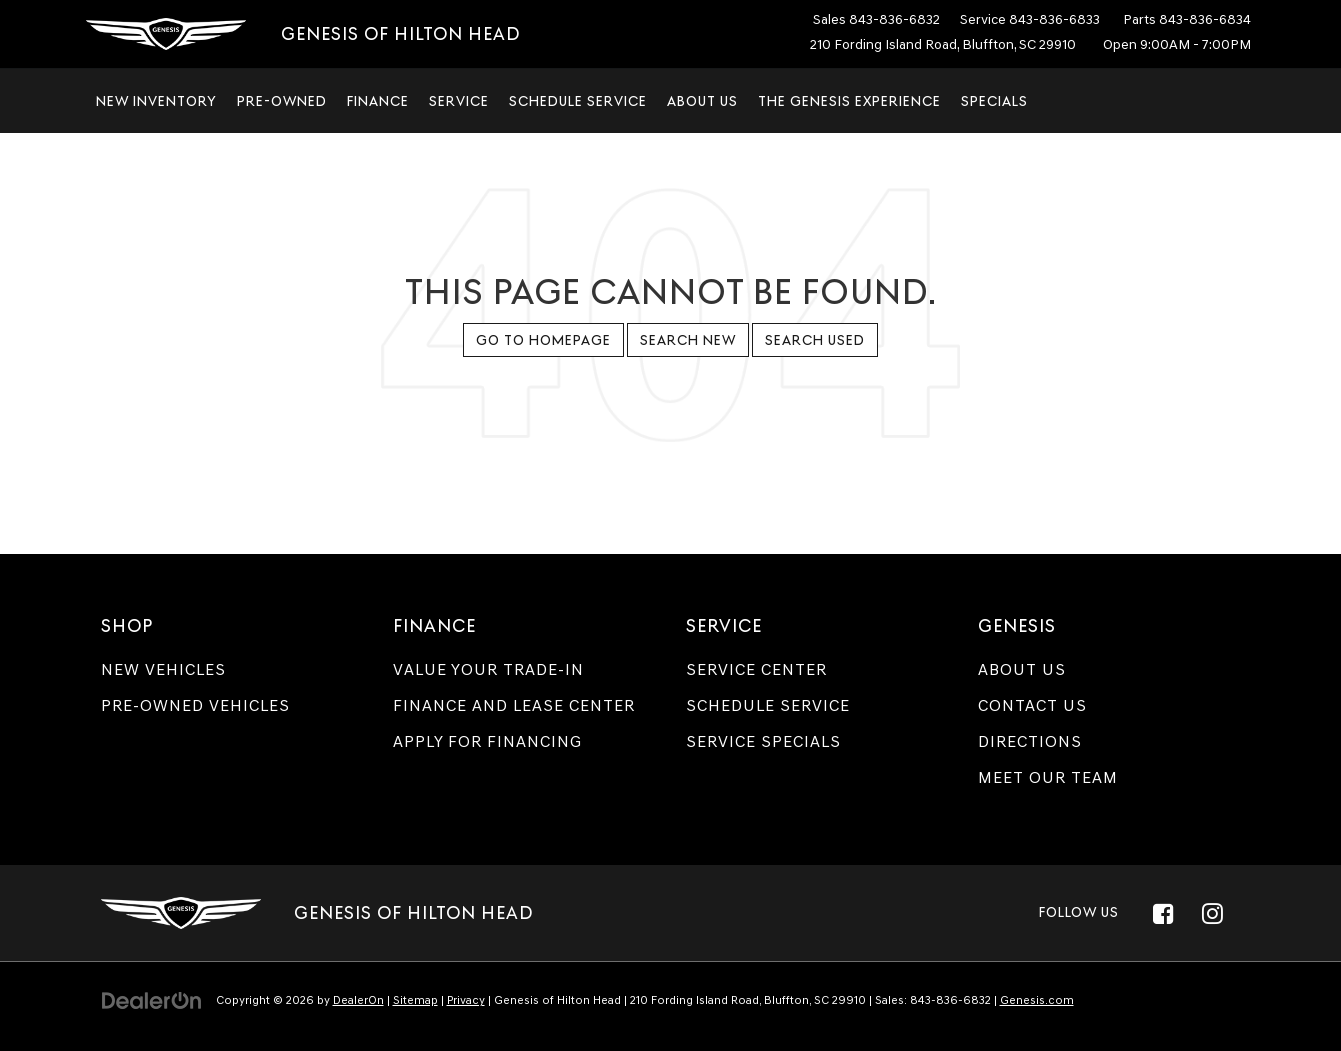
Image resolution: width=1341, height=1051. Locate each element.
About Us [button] (702, 101)
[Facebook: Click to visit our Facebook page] (1164, 913)
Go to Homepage (543, 340)
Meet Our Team (1048, 777)
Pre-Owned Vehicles (195, 705)
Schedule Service (578, 101)
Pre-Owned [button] (282, 101)
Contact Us (1032, 705)
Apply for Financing (487, 741)
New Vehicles (163, 669)
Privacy (466, 1000)
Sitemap (415, 1000)
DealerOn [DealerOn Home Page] (358, 1000)
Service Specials (763, 741)
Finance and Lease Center (514, 705)
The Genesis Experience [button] (849, 101)
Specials (994, 101)
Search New (688, 340)
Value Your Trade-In (488, 669)
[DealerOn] (152, 999)
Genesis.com (1037, 1000)
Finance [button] (378, 101)
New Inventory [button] (156, 101)
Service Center (756, 669)
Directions (1030, 741)
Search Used (815, 340)
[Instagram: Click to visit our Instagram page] (1213, 913)
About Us (1022, 669)
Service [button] (459, 101)
